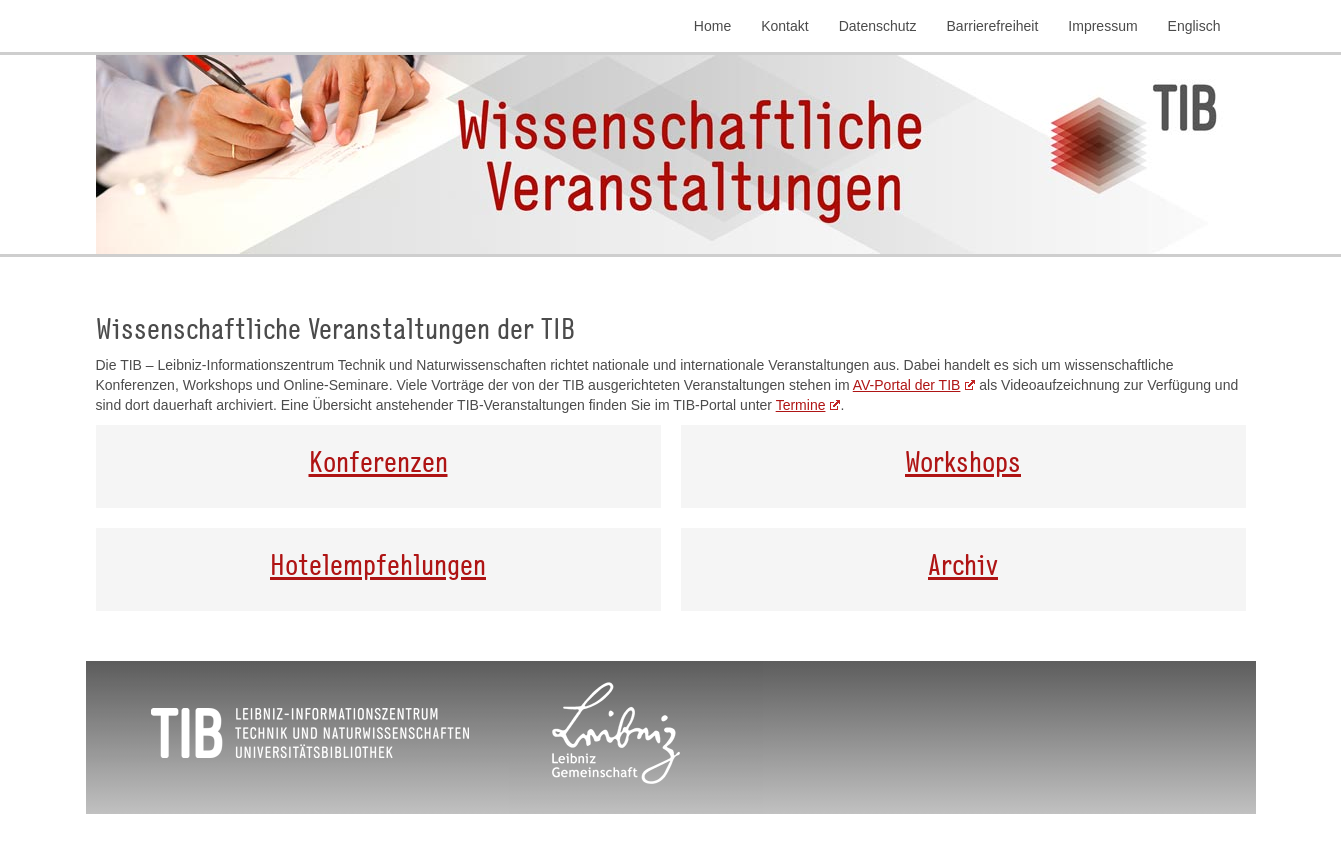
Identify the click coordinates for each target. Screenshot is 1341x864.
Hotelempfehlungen (378, 564)
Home (712, 26)
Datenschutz (878, 26)
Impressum (1102, 26)
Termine (801, 405)
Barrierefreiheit (993, 26)
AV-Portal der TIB (907, 385)
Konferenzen (378, 461)
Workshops (963, 461)
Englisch (1194, 26)
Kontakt (784, 26)
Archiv (963, 564)
